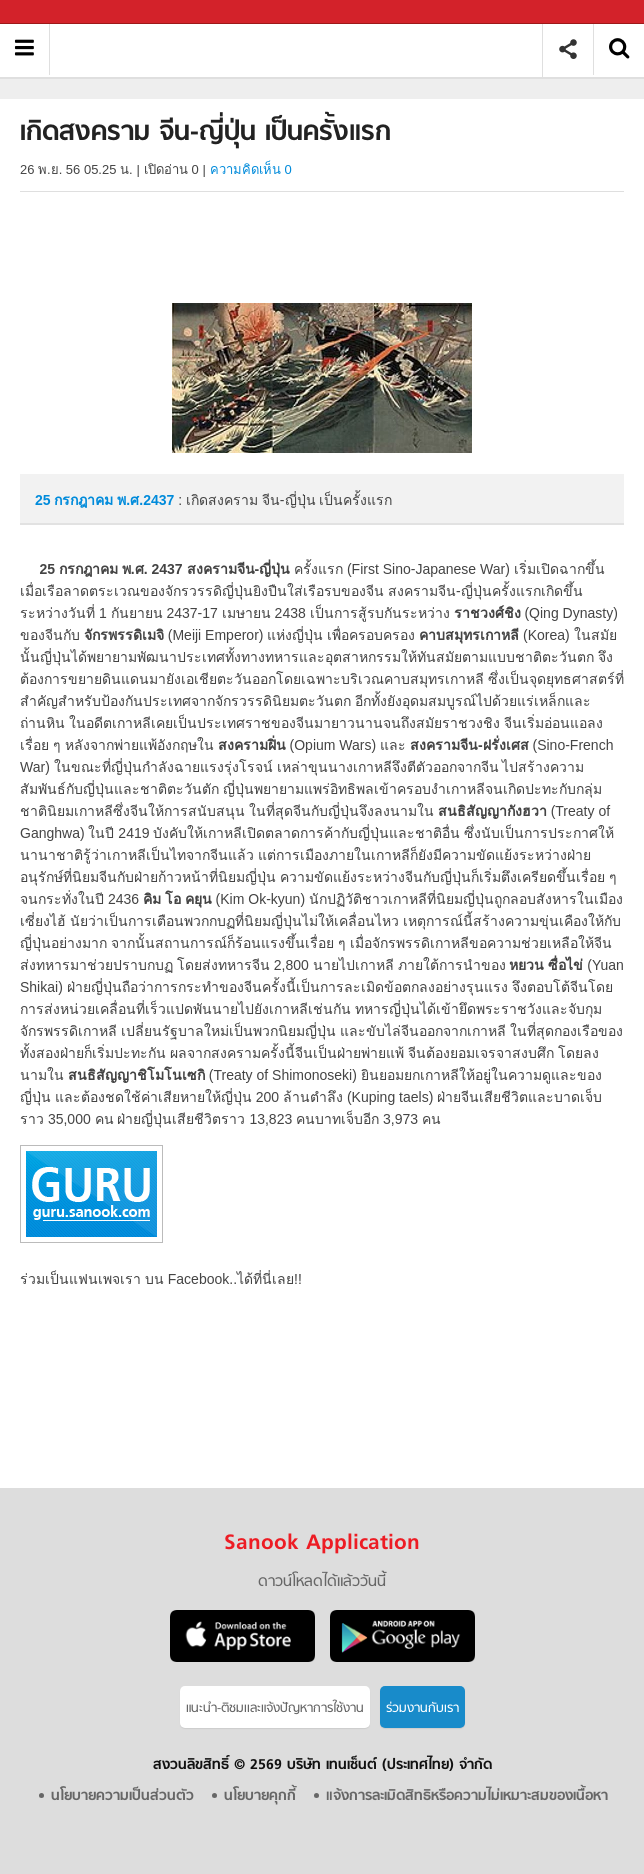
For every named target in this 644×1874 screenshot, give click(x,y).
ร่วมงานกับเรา (422, 1708)
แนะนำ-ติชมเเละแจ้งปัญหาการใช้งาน (275, 1708)
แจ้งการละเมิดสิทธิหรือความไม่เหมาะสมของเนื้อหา (467, 1796)
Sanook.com (60, 12)
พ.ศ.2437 (145, 500)
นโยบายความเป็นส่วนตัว (122, 1796)
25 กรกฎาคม (76, 500)
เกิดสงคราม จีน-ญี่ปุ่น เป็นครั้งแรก (303, 49)
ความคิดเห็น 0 (251, 169)
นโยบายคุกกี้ (260, 1796)
